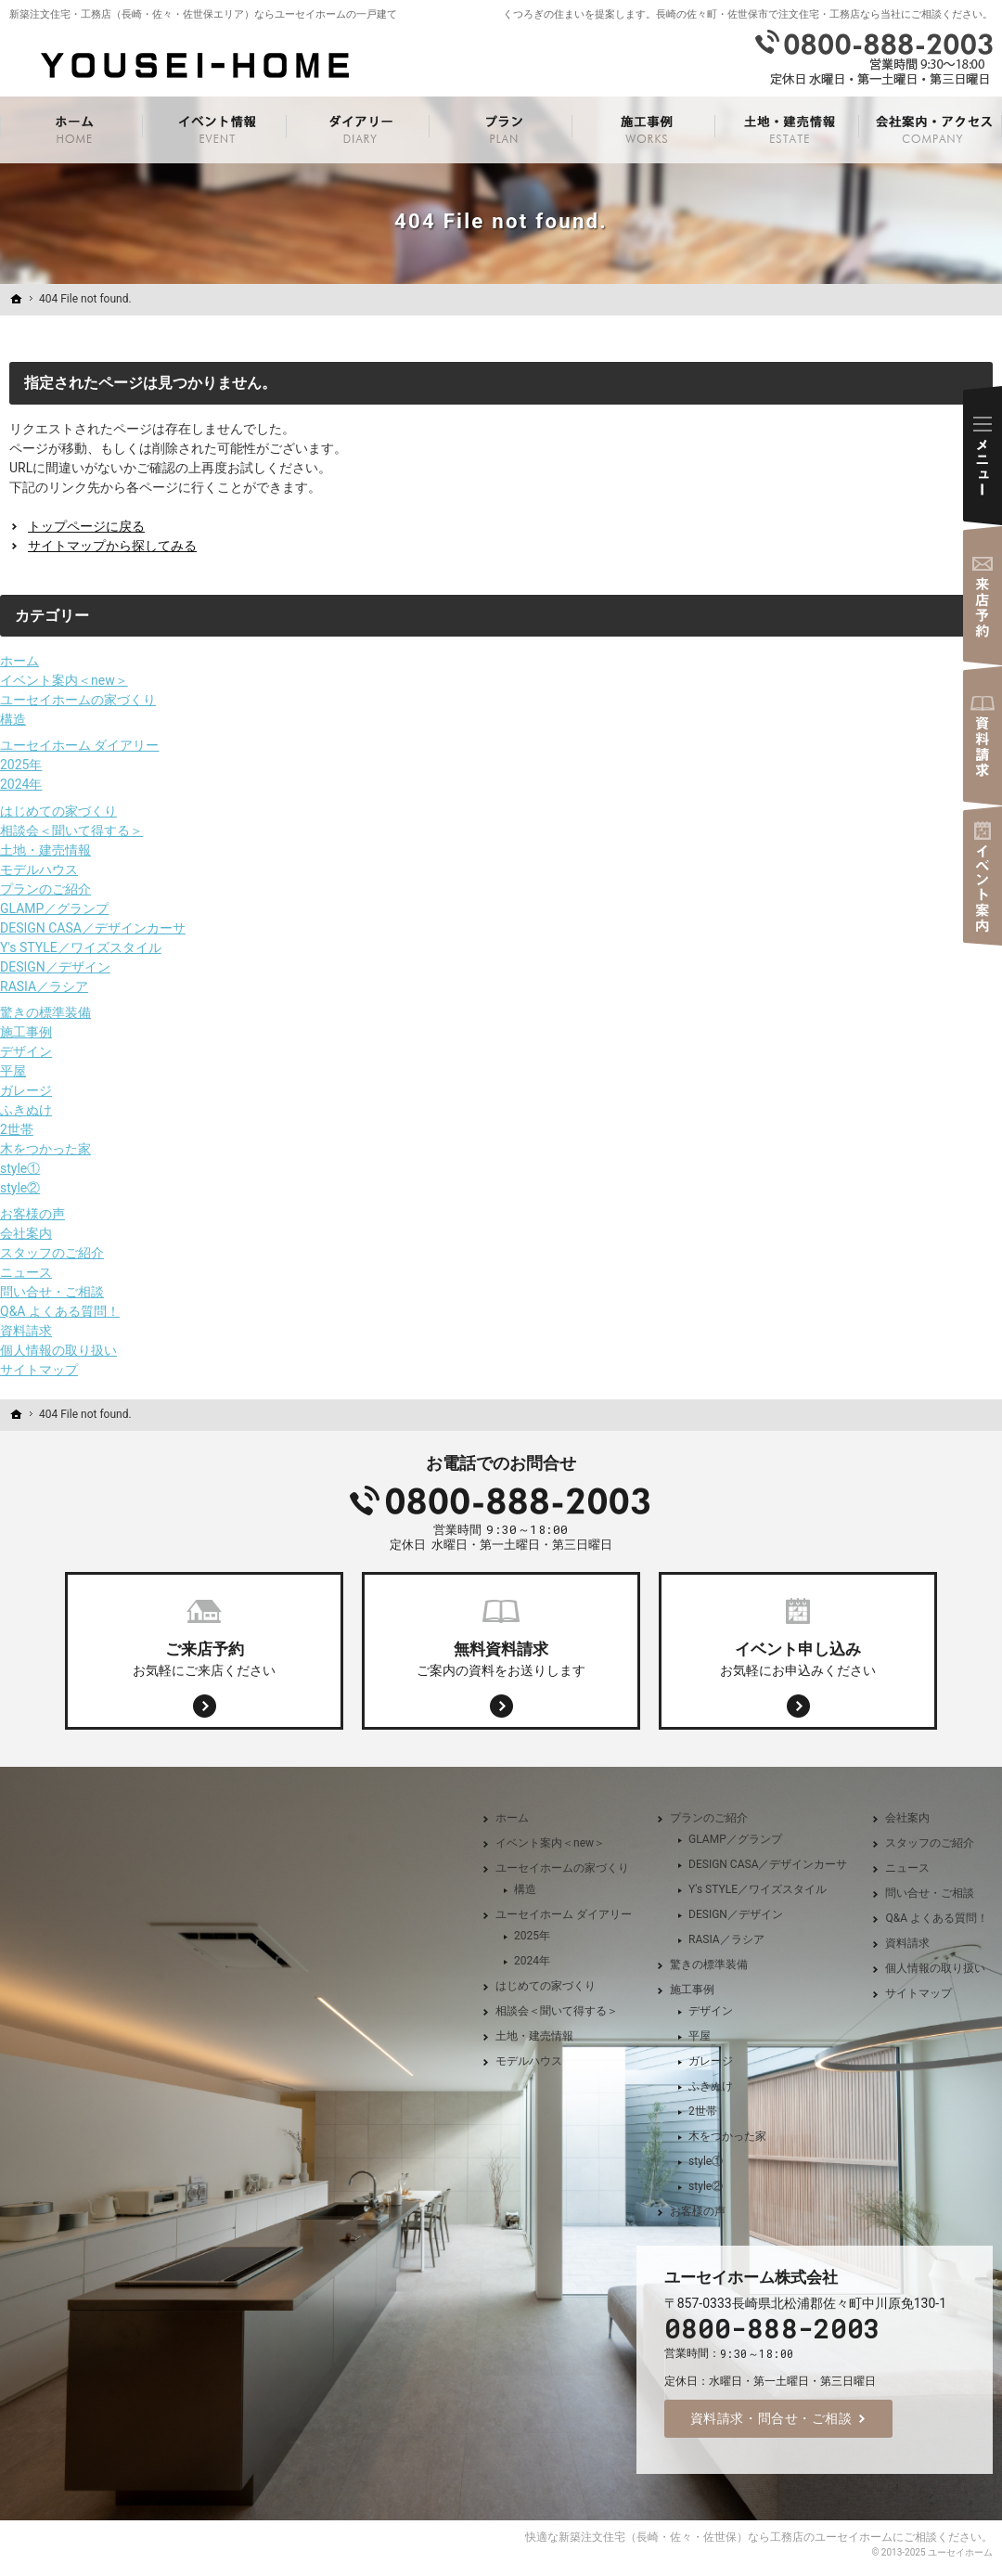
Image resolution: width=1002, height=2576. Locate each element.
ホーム (19, 660)
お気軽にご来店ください (204, 1657)
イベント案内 (982, 876)
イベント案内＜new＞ (64, 680)
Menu (982, 455)
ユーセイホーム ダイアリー (79, 745)
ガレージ (26, 1090)
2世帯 (16, 1129)
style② (20, 1187)
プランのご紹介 (45, 889)
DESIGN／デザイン (55, 967)
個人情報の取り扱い (58, 1350)
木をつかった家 (45, 1148)
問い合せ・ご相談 (52, 1291)
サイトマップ (39, 1369)
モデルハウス (39, 869)
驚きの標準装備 (45, 1012)
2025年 (21, 764)
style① (20, 1168)
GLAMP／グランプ (54, 908)
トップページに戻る (86, 526)
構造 (13, 719)
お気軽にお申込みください (798, 1657)
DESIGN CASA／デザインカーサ (93, 928)
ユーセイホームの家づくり (78, 699)
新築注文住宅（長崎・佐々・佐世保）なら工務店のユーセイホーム (726, 2537)
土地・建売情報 (45, 850)
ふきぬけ (26, 1109)
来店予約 (982, 595)
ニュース (26, 1272)
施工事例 (26, 1031)
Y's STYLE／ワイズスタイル (80, 947)
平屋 (13, 1070)
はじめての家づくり (58, 811)
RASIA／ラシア (44, 986)
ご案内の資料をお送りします (501, 1657)
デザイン (26, 1051)
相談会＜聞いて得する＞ (71, 830)
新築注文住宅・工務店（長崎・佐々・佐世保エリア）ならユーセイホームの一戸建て (203, 14)
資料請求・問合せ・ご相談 (771, 2418)
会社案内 (26, 1233)
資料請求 (26, 1330)
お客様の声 (32, 1213)
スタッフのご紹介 (52, 1252)
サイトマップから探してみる (112, 545)
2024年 (21, 784)
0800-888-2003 (501, 1500)
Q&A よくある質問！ (60, 1311)
